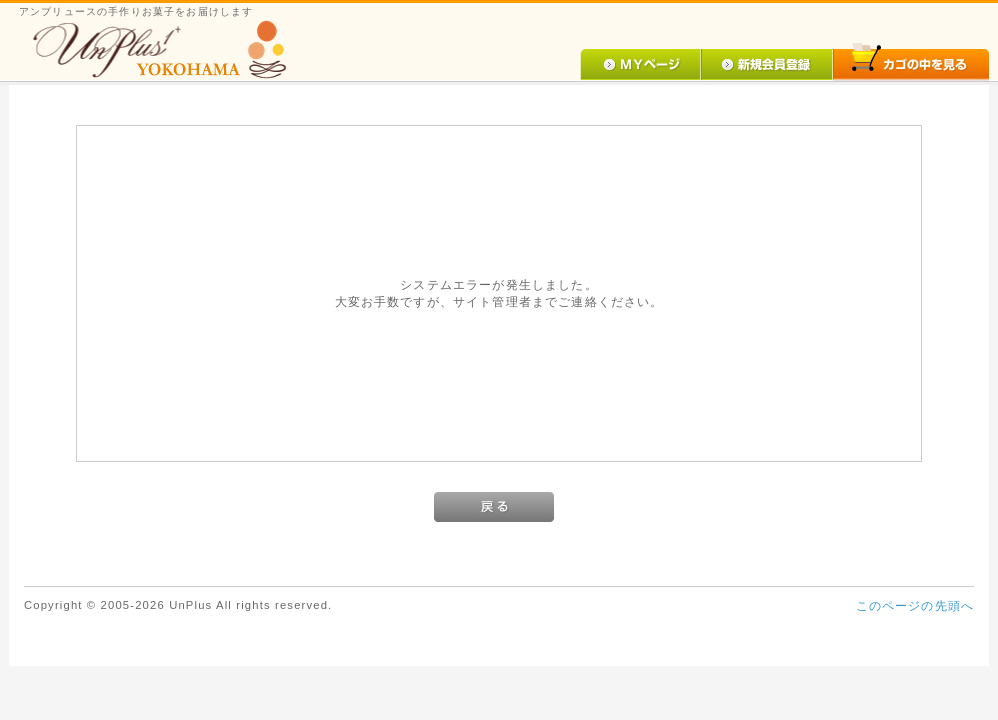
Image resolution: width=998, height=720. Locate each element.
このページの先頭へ (915, 605)
